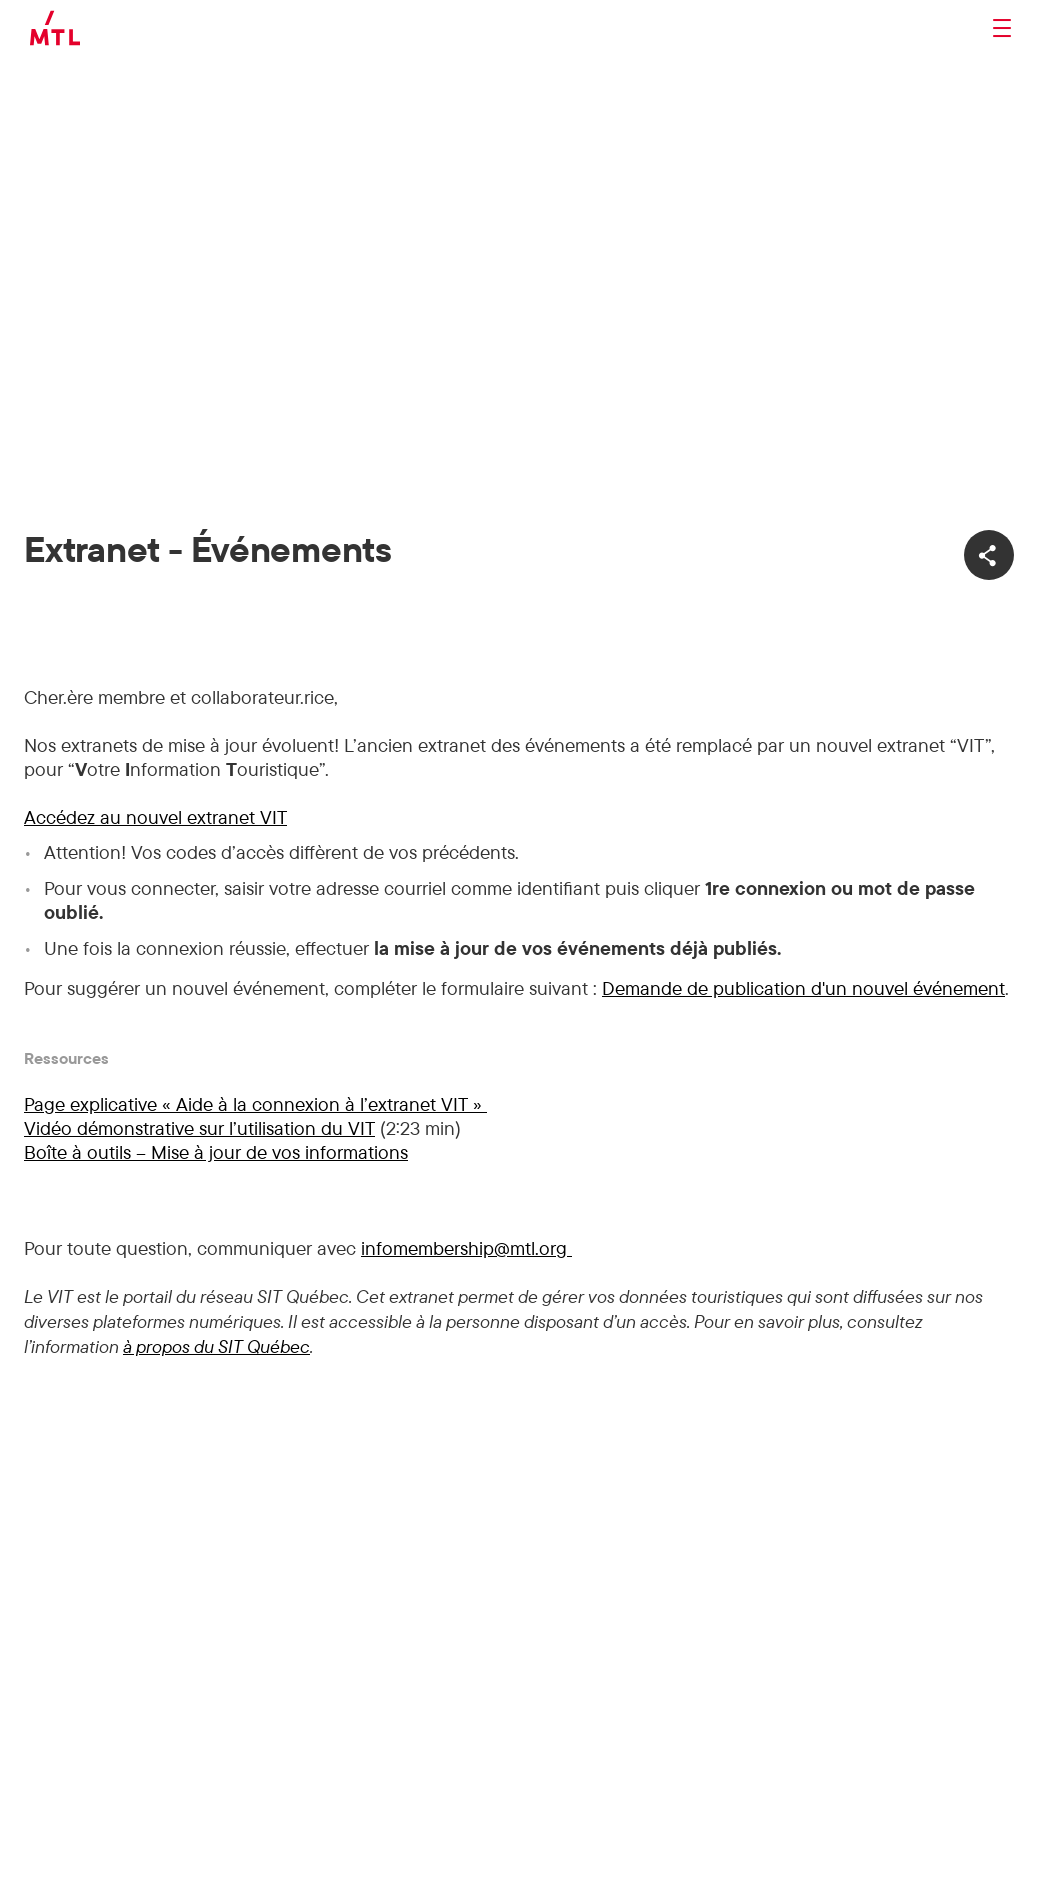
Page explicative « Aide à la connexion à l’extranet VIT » (255, 1104)
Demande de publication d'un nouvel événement (803, 988)
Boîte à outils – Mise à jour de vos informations (216, 1152)
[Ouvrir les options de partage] (989, 555)
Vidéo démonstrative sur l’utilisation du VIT (199, 1128)
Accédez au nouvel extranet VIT (155, 817)
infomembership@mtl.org (466, 1248)
